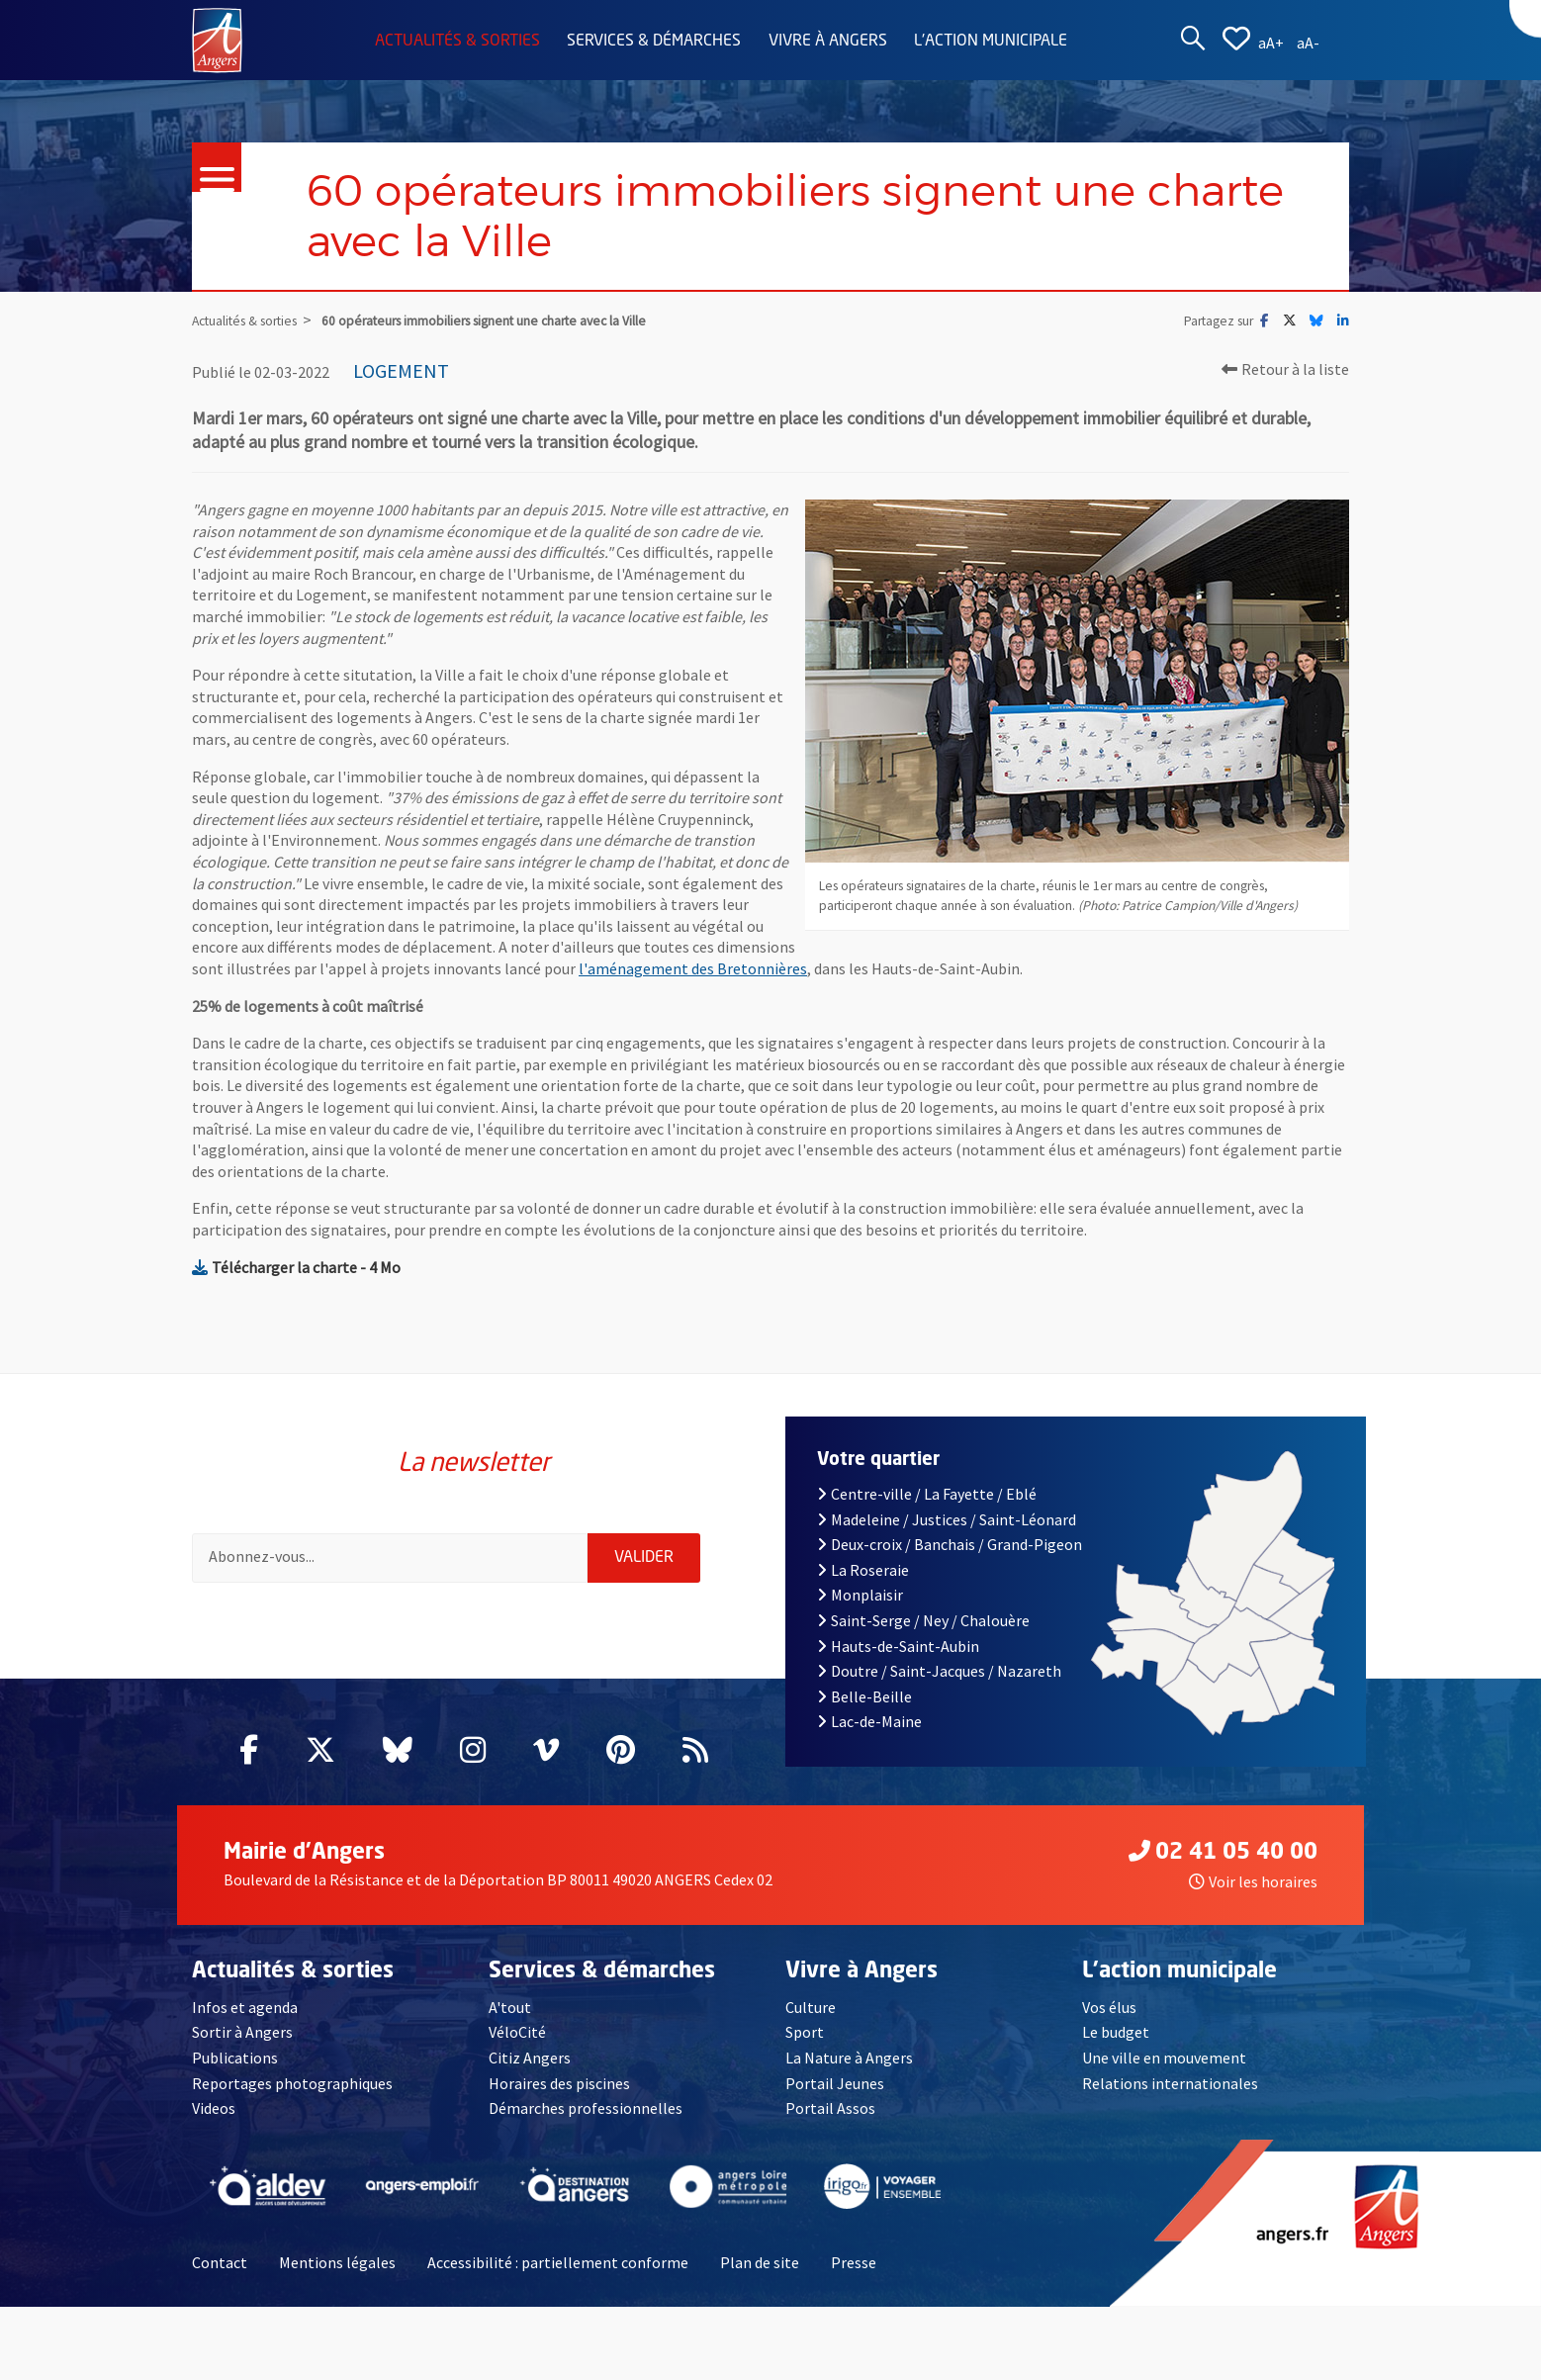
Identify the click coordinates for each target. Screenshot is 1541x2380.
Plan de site (759, 2262)
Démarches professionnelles (585, 2108)
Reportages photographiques (292, 2083)
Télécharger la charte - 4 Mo (296, 1267)
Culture (810, 2007)
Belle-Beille (864, 1696)
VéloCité (517, 2032)
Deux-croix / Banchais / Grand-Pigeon (949, 1544)
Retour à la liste (1285, 369)
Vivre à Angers (828, 41)
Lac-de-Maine (869, 1721)
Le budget (1115, 2032)
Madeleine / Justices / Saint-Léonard (946, 1519)
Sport (804, 2032)
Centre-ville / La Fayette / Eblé (927, 1494)
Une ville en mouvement (1164, 2057)
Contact (219, 2262)
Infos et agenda (245, 2007)
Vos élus (1109, 2007)
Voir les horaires (1253, 1881)
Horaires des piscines (559, 2083)
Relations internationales (1170, 2083)
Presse (853, 2262)
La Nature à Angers (849, 2057)
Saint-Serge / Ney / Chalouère (923, 1620)
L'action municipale (990, 41)
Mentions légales (337, 2262)
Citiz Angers (530, 2057)
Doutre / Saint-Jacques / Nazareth (939, 1671)
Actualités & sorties (457, 41)
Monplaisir (860, 1594)
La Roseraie (863, 1570)
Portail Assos (830, 2108)
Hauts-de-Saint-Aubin (898, 1646)
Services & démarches (654, 41)
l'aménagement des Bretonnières (693, 968)
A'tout (510, 2007)
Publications (235, 2057)
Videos (213, 2108)
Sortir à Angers (242, 2032)
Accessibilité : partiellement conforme (557, 2262)
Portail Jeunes (834, 2083)
